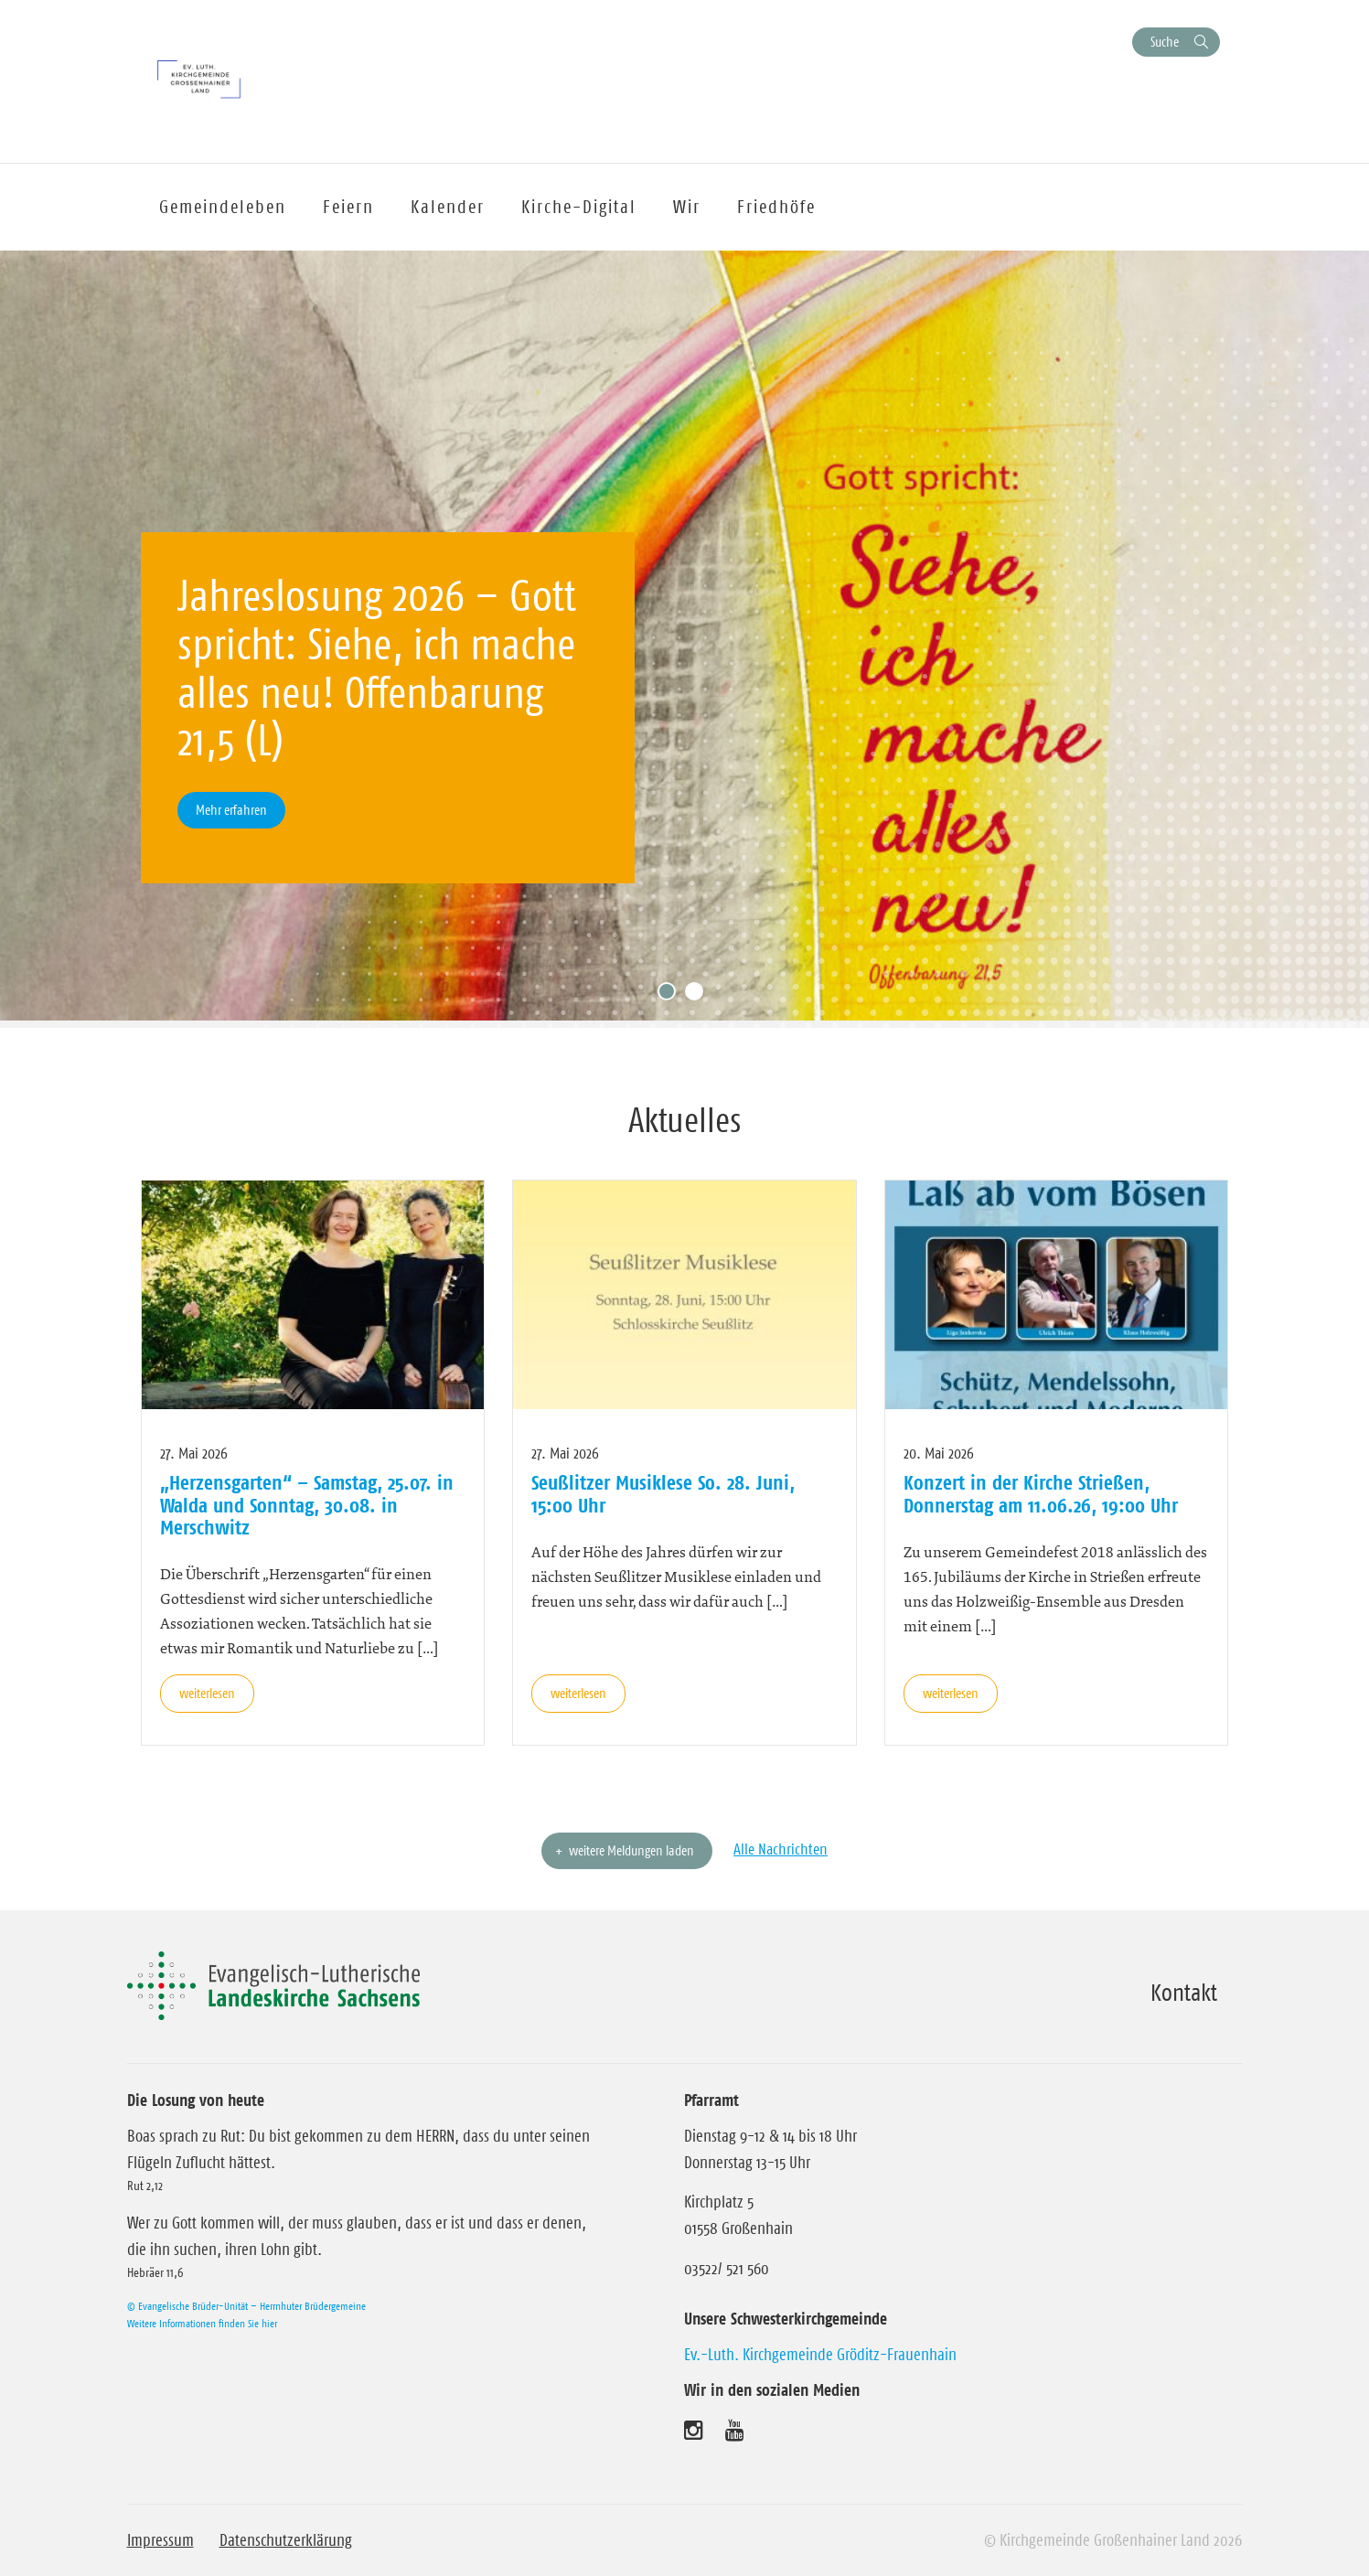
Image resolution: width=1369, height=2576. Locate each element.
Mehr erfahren (231, 809)
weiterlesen (207, 1693)
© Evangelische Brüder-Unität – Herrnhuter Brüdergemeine (246, 2306)
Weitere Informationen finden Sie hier (202, 2323)
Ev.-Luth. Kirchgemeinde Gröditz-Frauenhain (820, 2355)
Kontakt (1183, 1992)
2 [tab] (698, 996)
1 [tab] (671, 996)
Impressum (160, 2540)
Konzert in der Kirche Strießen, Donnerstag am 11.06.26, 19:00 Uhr (1041, 1493)
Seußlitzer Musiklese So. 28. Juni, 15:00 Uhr (663, 1493)
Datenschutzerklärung (285, 2540)
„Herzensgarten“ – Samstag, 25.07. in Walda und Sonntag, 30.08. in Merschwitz (307, 1504)
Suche (1164, 41)
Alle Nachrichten (780, 1849)
